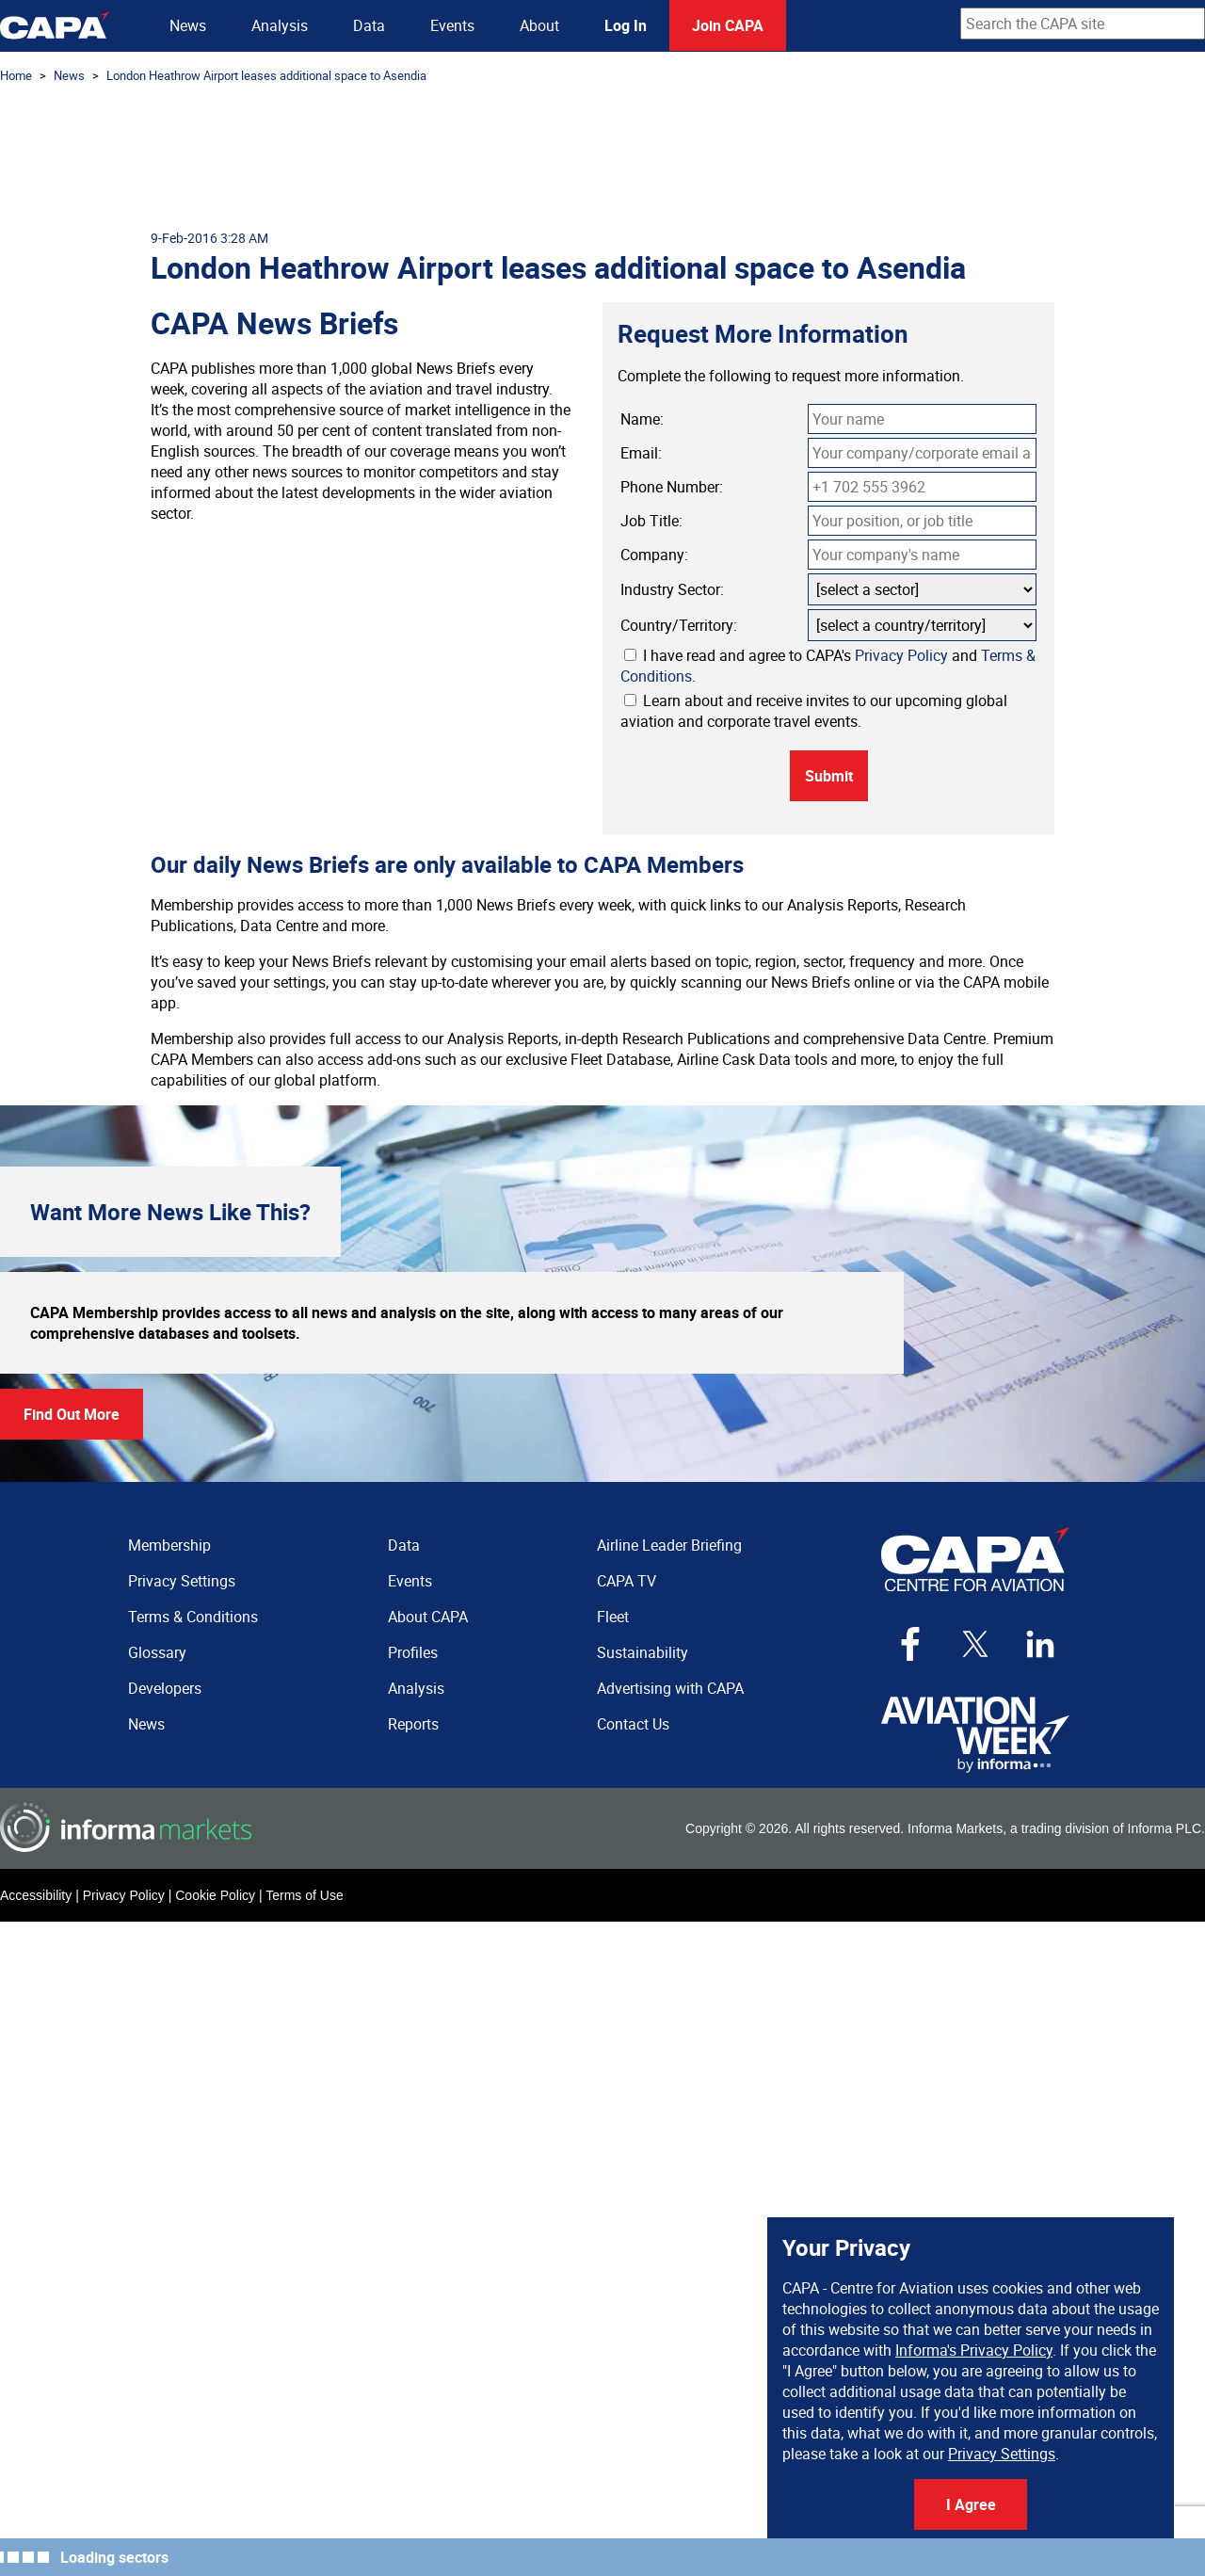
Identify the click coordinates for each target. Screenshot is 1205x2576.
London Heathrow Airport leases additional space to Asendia (266, 75)
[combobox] (1082, 24)
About (539, 25)
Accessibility (36, 1895)
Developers (164, 1688)
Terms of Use (304, 1895)
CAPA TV (626, 1580)
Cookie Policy (215, 1895)
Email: (641, 453)
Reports (413, 1724)
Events (452, 25)
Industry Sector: (672, 589)
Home (16, 75)
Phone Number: (671, 486)
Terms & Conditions (193, 1616)
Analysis (279, 25)
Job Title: (651, 520)
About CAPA (428, 1616)
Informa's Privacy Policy (973, 2350)
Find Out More (72, 1414)
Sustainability (642, 1652)
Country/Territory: (678, 625)
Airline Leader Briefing (669, 1545)
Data (369, 25)
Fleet (613, 1616)
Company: (654, 554)
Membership (169, 1545)
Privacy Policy (901, 655)
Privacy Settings (1001, 2453)
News (187, 25)
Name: (642, 419)
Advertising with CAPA (670, 1688)
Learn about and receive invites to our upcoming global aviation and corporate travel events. (813, 711)
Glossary (157, 1652)
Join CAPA (727, 25)
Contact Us (633, 1724)
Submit (829, 775)
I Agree (971, 2504)
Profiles (413, 1652)
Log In (625, 25)
